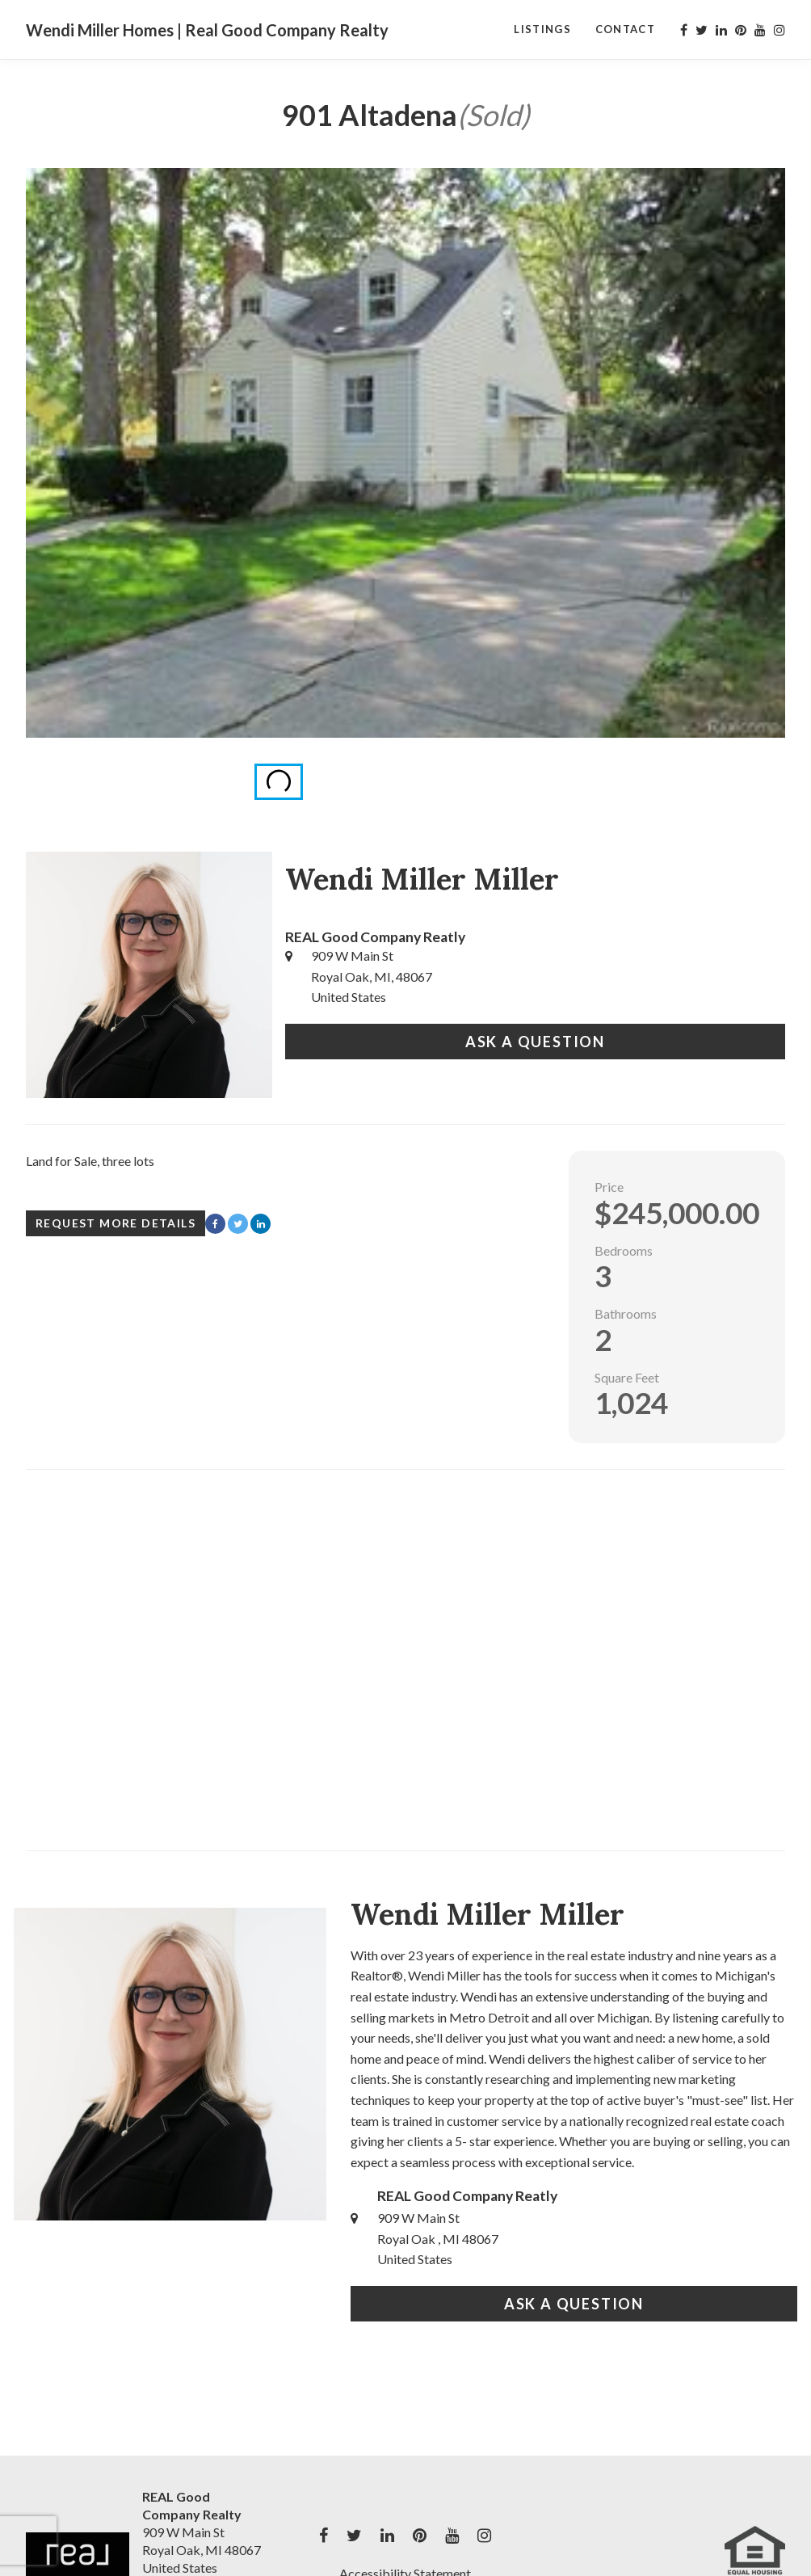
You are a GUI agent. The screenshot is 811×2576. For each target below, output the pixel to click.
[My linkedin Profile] (721, 29)
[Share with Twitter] (238, 1224)
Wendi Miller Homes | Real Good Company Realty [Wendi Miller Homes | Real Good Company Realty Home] (207, 30)
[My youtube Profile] (760, 29)
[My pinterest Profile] (740, 29)
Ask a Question (535, 1041)
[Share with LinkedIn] (260, 1224)
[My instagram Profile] (779, 29)
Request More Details (115, 1223)
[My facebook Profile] (683, 29)
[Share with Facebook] (215, 1224)
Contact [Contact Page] (625, 29)
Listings (542, 29)
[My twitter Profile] (701, 29)
